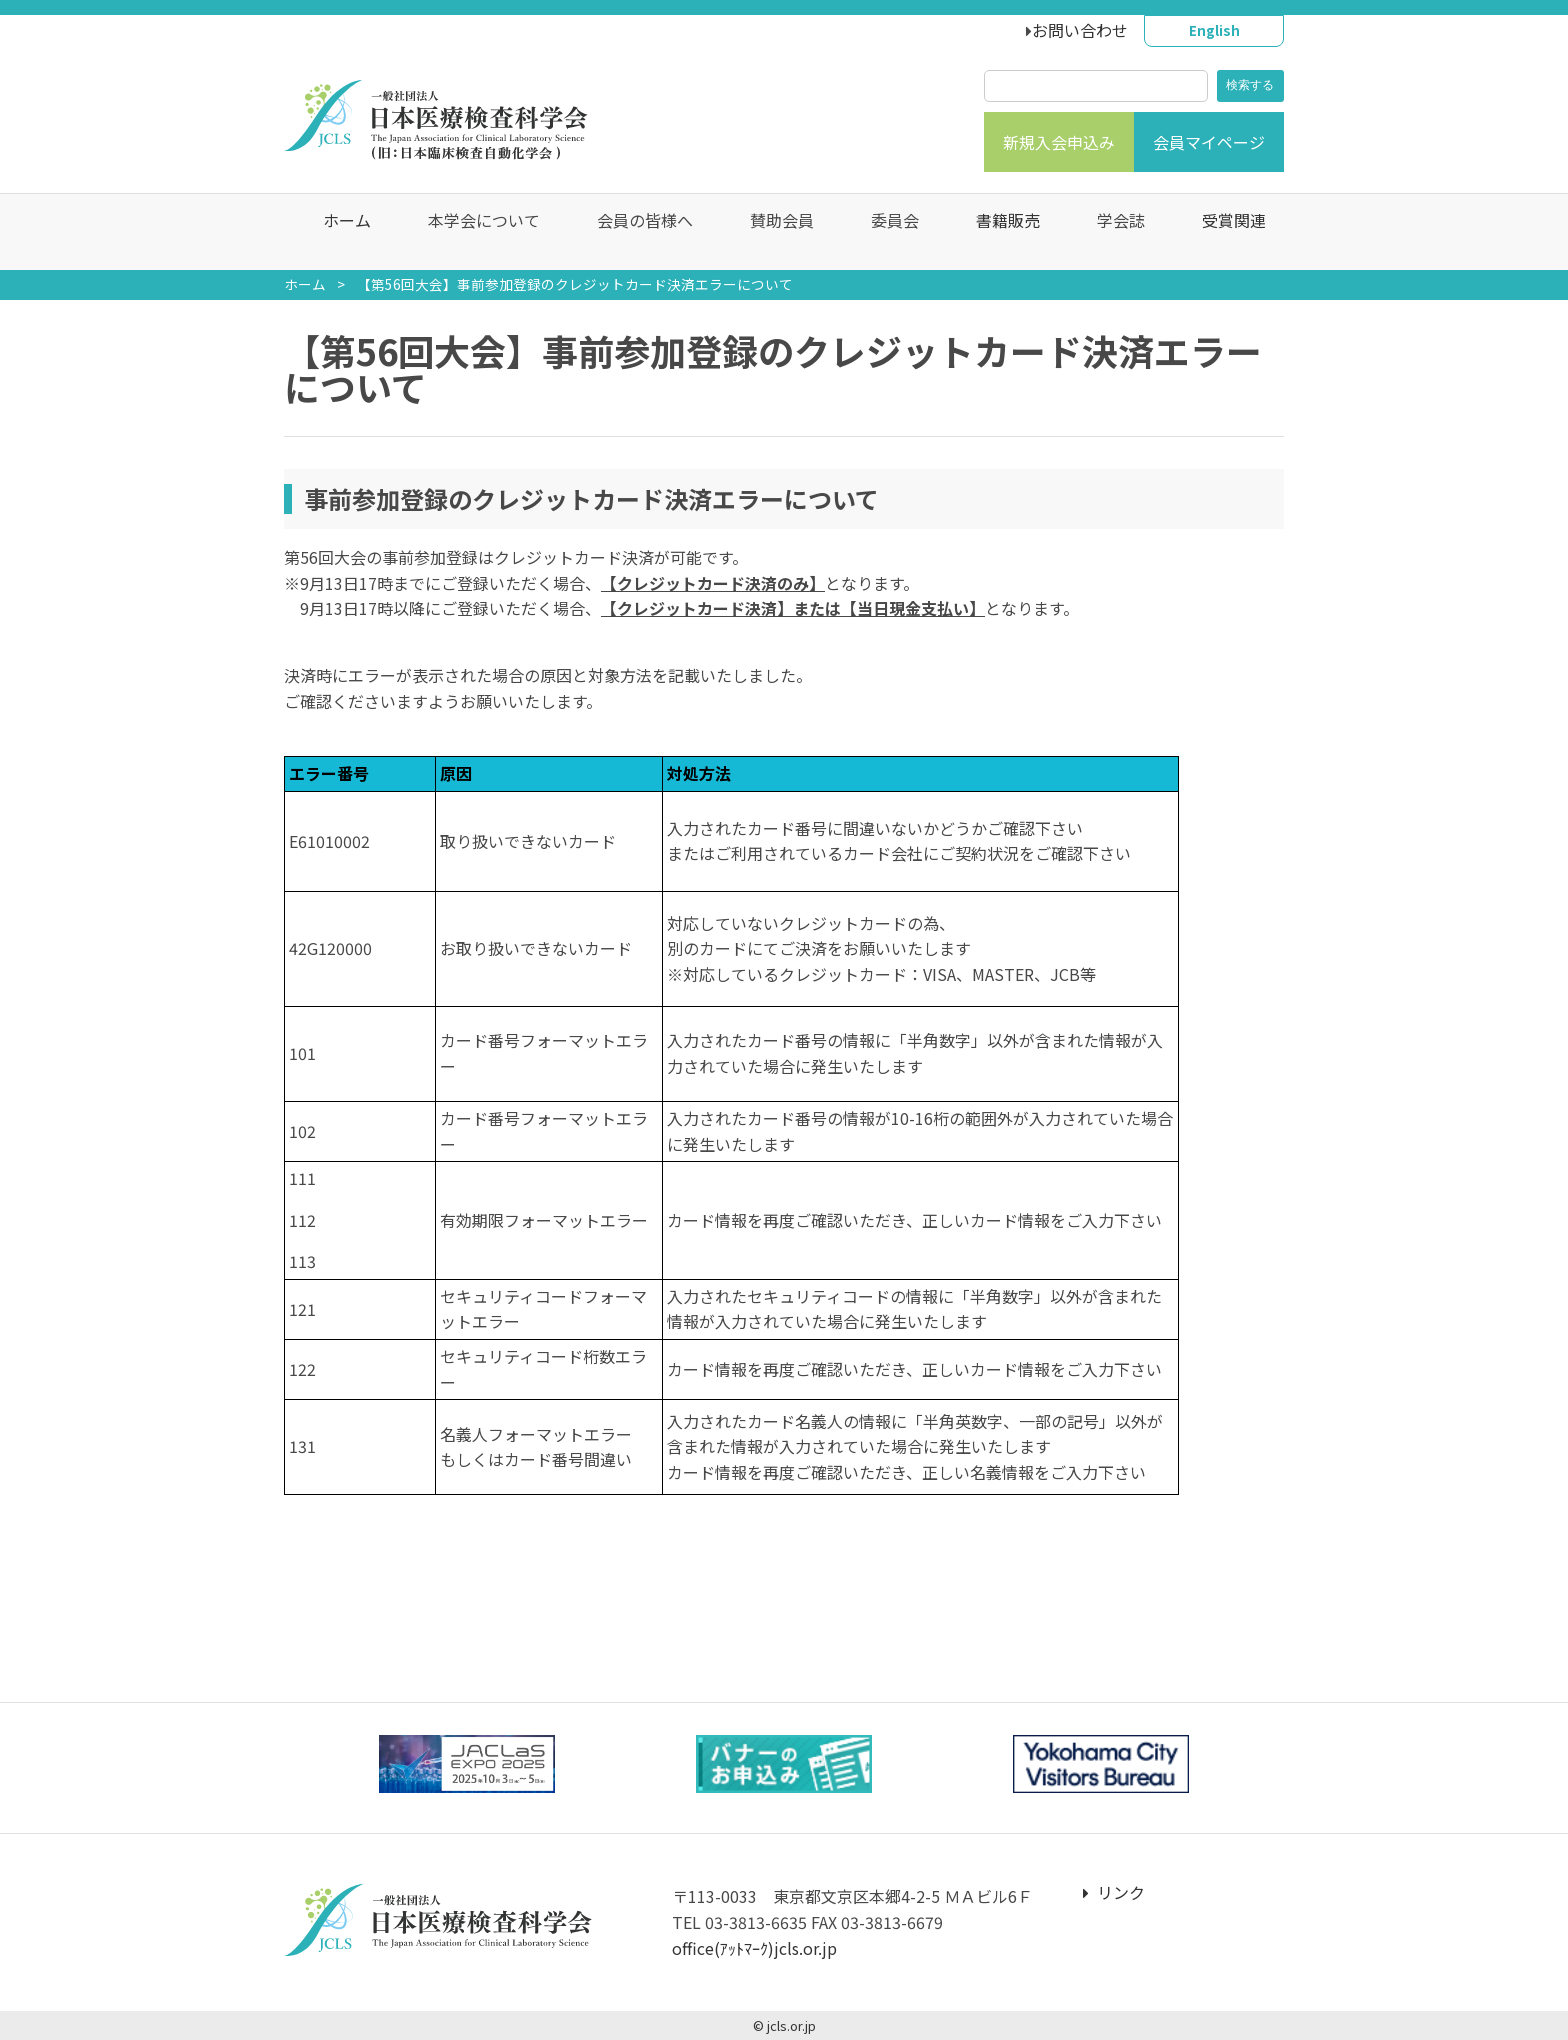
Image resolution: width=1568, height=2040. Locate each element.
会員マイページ (1209, 142)
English (1214, 30)
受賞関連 (1224, 232)
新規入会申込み (1059, 142)
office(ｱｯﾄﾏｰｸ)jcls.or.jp (754, 1948)
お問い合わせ (1080, 30)
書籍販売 (998, 232)
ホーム (337, 232)
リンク (1114, 1892)
